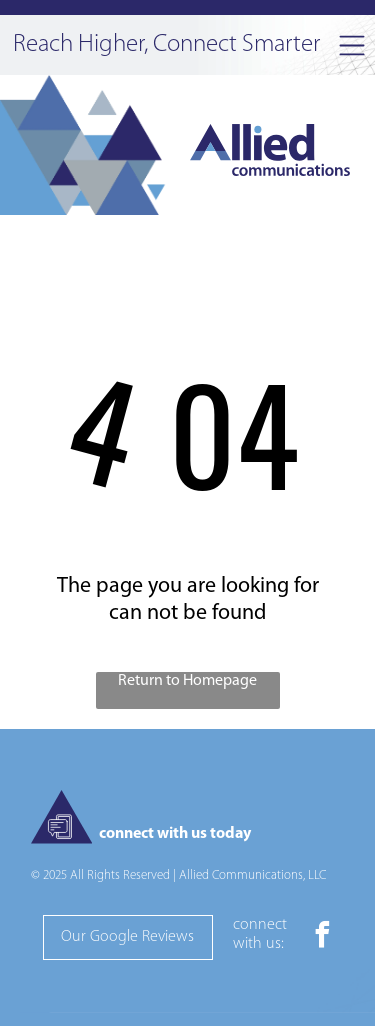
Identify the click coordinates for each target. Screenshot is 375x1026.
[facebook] (322, 937)
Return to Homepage (187, 681)
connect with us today (175, 834)
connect (260, 925)
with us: (258, 944)
